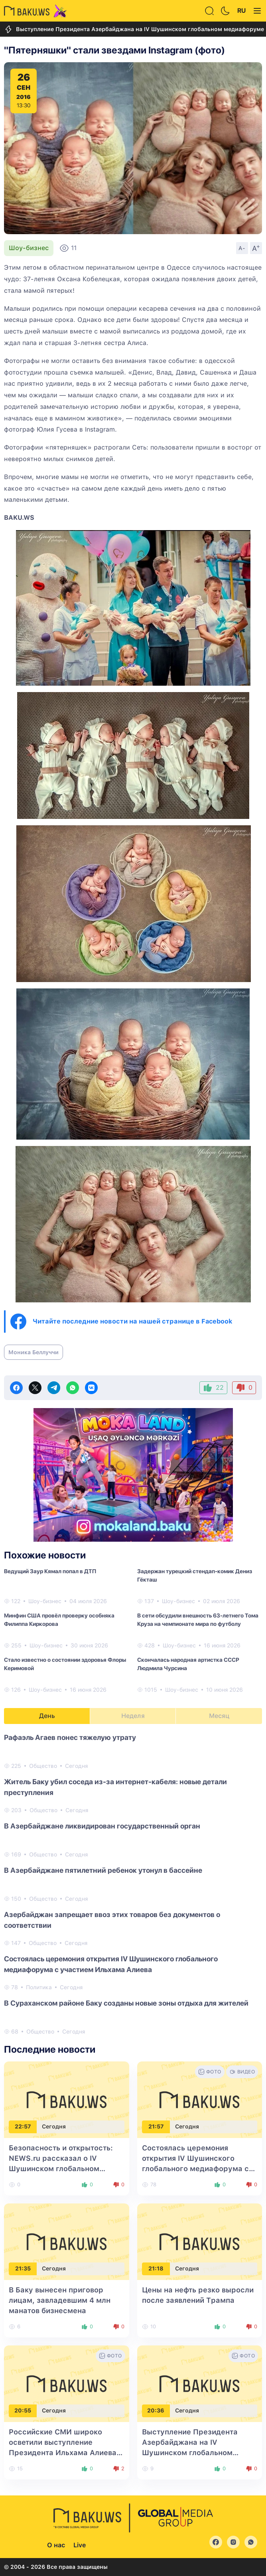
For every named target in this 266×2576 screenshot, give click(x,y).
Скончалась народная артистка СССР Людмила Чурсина (188, 1664)
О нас (56, 2545)
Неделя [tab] (133, 1716)
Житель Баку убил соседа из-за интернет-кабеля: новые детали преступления (115, 1787)
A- (242, 248)
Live (79, 2545)
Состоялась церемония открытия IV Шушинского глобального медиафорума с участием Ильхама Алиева (111, 1964)
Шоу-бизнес (29, 248)
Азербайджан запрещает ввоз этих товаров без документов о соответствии (112, 1919)
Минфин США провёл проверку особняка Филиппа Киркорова (59, 1619)
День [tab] (47, 1716)
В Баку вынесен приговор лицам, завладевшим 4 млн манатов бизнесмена (59, 2300)
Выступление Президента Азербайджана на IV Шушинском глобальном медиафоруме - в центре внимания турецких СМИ (190, 2452)
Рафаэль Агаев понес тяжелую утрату (70, 1737)
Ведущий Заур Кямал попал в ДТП (50, 1571)
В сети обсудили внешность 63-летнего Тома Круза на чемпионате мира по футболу (197, 1619)
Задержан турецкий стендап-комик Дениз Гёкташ (194, 1575)
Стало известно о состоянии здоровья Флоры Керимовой (65, 1664)
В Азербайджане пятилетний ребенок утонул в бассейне (103, 1870)
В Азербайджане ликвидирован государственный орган (102, 1826)
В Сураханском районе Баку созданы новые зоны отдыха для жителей (126, 2003)
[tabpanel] (133, 1884)
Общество (43, 1766)
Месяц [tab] (219, 1716)
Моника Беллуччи (33, 1352)
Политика (39, 1987)
